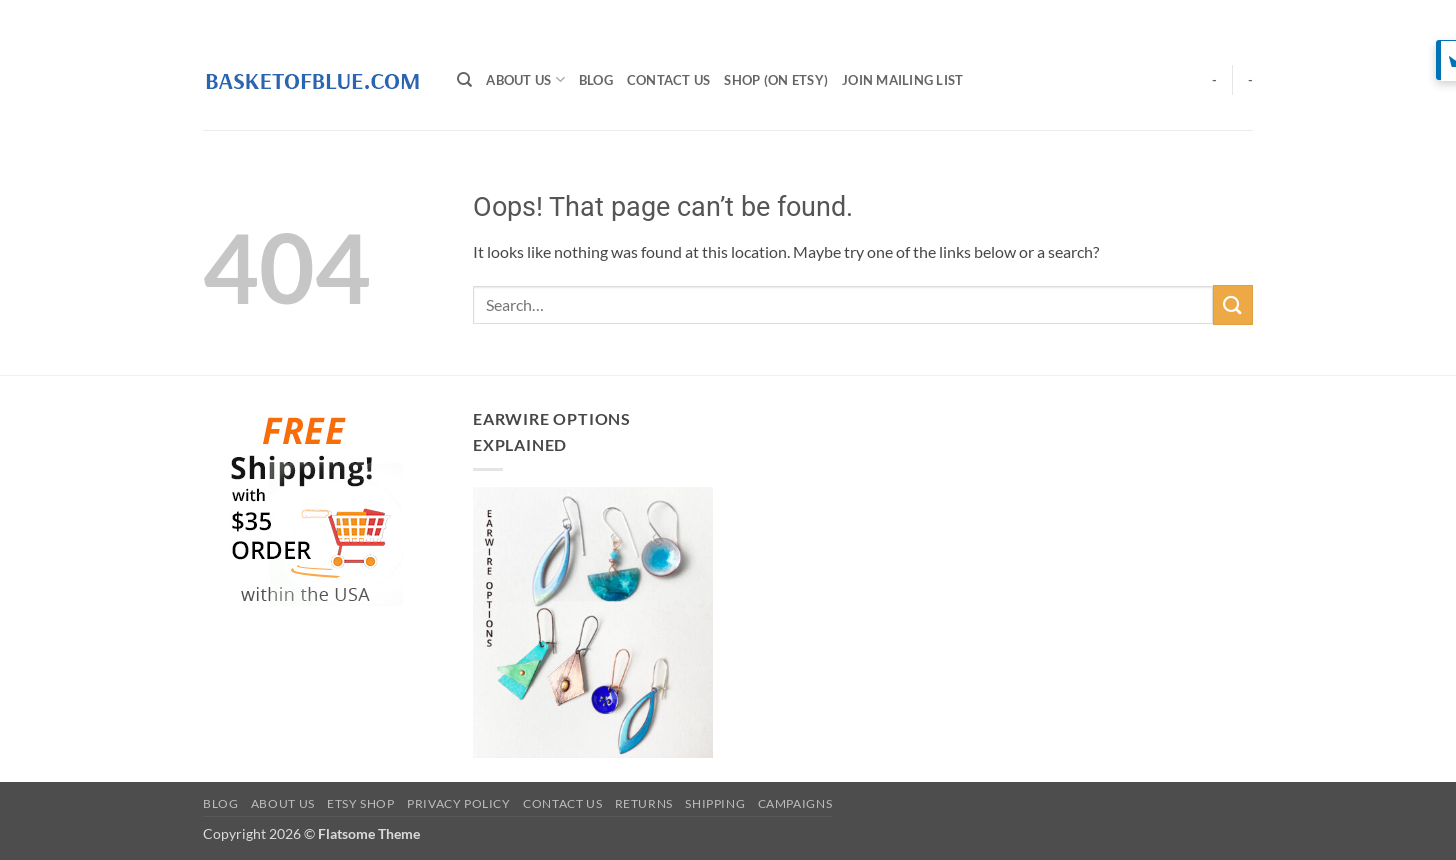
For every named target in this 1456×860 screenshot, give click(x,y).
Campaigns (795, 803)
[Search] (464, 80)
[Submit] (1233, 304)
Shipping (715, 803)
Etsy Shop (361, 803)
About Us (525, 79)
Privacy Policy (459, 803)
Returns (644, 803)
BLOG (596, 80)
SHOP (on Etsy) (776, 80)
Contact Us (669, 80)
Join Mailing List (902, 80)
